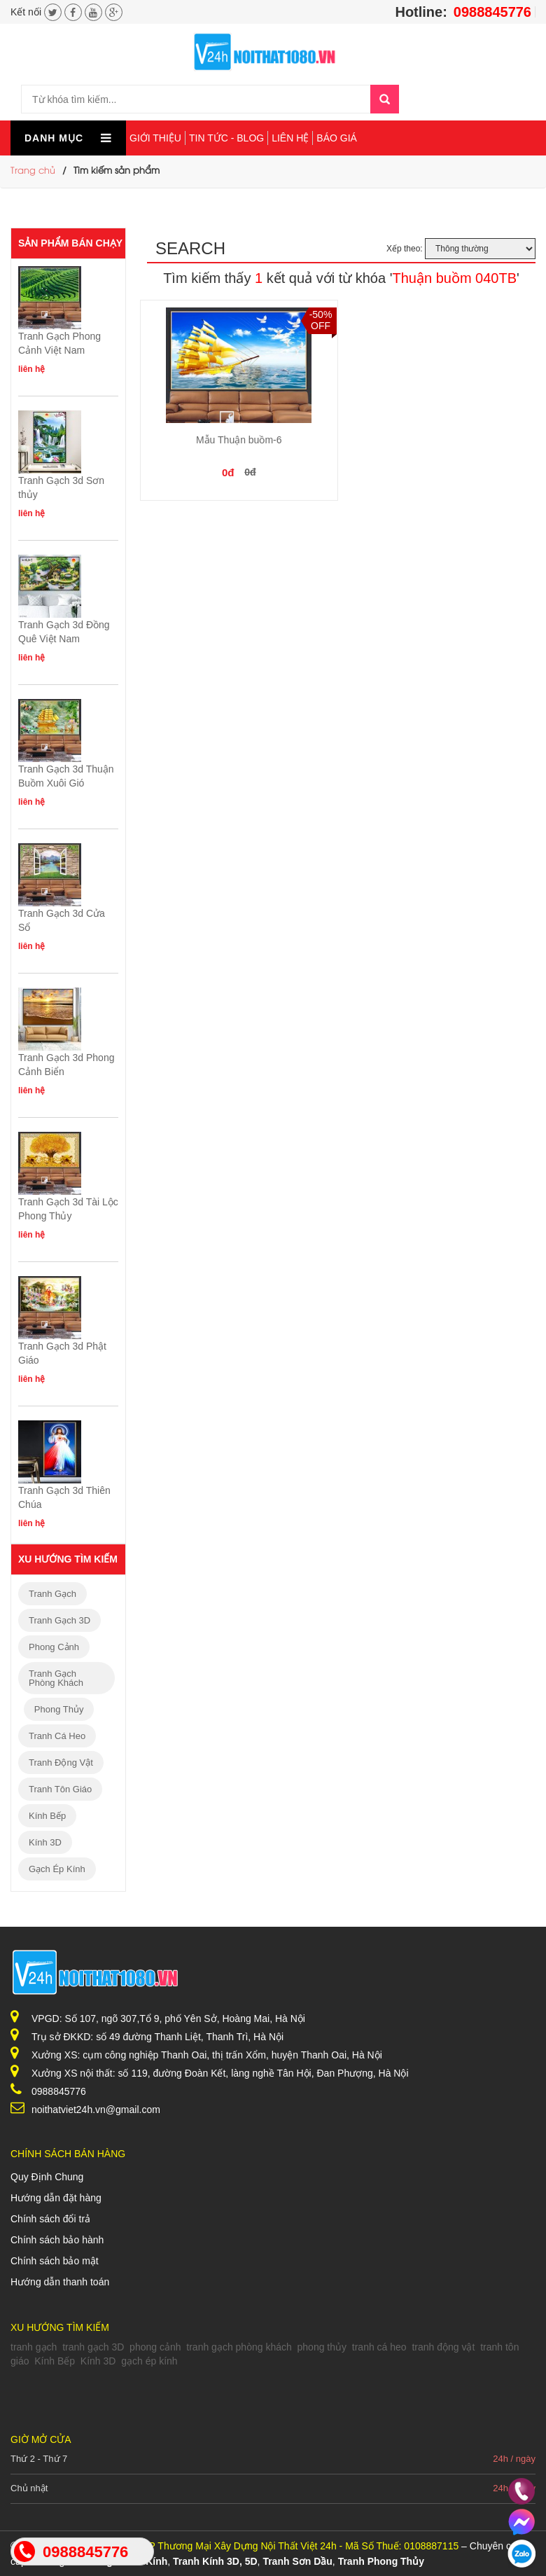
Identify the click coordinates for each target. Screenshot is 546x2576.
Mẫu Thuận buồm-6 (239, 439)
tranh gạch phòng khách (56, 1678)
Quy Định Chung (46, 2176)
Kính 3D (45, 1842)
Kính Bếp (47, 1815)
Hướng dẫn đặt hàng (56, 2197)
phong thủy (59, 1709)
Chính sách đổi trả (50, 2218)
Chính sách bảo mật (54, 2260)
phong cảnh (54, 1647)
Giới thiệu (155, 138)
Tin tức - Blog (226, 138)
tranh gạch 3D (59, 1620)
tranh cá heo (57, 1736)
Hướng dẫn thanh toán (59, 2281)
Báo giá (336, 138)
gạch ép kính (57, 1869)
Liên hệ (290, 138)
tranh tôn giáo (60, 1789)
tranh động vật (61, 1762)
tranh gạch (52, 1593)
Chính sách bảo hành (57, 2239)
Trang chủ (32, 171)
